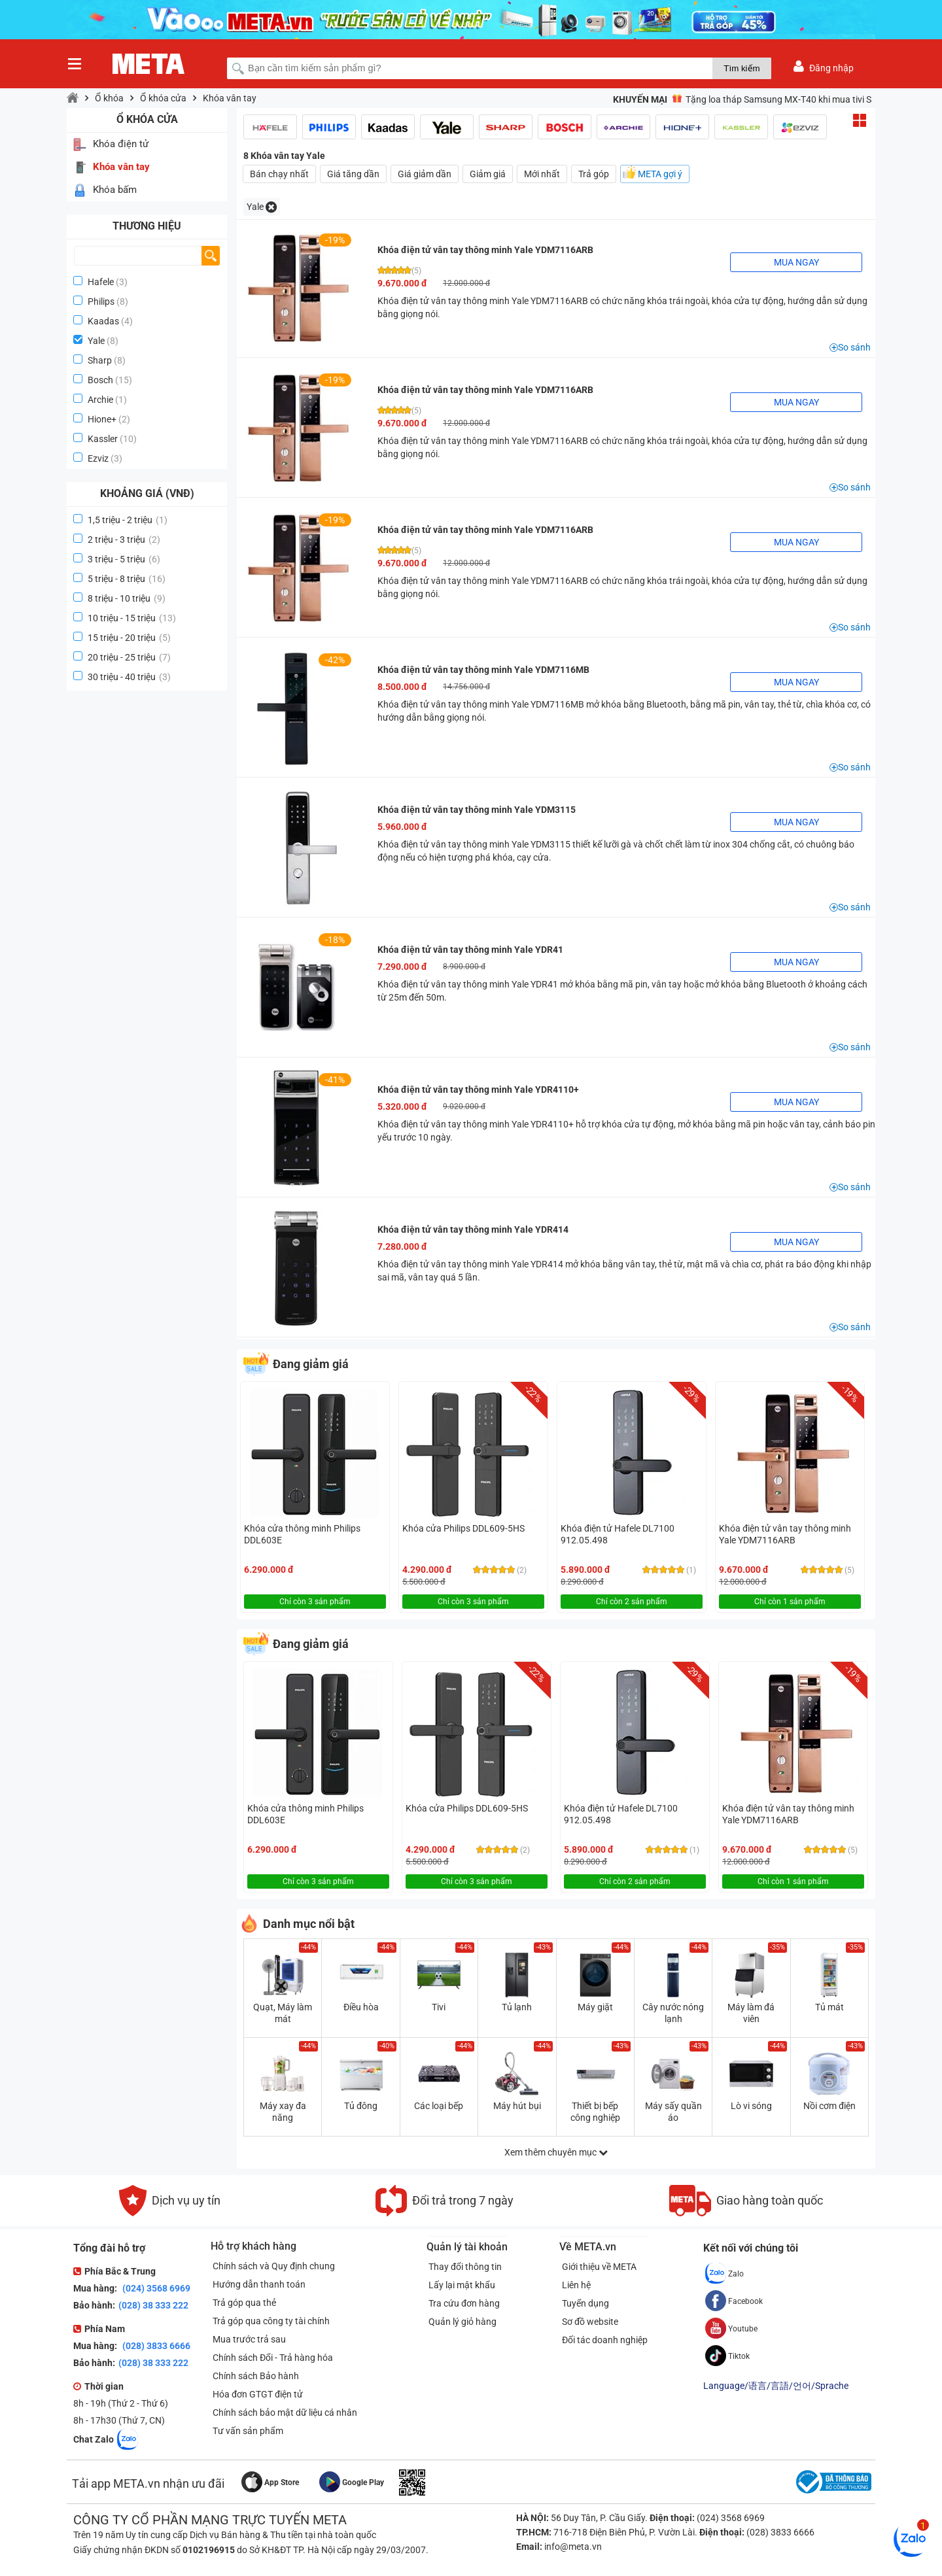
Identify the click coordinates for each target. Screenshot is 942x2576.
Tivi (438, 2007)
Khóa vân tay (229, 98)
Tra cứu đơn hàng (462, 2303)
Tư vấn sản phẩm (246, 2431)
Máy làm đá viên (751, 2013)
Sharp (100, 360)
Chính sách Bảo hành (254, 2376)
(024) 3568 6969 (155, 2288)
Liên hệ (578, 2285)
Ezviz (98, 458)
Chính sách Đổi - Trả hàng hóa (271, 2357)
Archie (100, 399)
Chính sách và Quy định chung (272, 2266)
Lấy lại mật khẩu (460, 2285)
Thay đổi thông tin (463, 2266)
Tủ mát (829, 2007)
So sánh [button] (854, 347)
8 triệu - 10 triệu (127, 598)
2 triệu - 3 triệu (124, 539)
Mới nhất (542, 174)
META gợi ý (660, 174)
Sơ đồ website (592, 2321)
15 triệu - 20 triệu (129, 637)
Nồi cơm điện (829, 2106)
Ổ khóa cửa (163, 98)
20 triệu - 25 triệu (129, 657)
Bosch (100, 380)
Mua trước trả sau (247, 2339)
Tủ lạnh (517, 2007)
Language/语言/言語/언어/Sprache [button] (775, 2385)
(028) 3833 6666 (155, 2346)
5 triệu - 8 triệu (127, 579)
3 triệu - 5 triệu (124, 559)
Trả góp (593, 174)
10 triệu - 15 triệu (132, 618)
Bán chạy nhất (279, 174)
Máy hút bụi (517, 2106)
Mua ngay (796, 262)
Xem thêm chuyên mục (556, 2152)
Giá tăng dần (353, 174)
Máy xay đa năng (283, 2112)
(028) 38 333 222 (153, 2305)
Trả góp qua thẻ (242, 2302)
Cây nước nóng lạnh (673, 2013)
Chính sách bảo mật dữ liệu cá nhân (283, 2412)
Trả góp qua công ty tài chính (269, 2321)
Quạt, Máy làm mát (282, 2013)
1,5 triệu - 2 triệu (127, 520)
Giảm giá (488, 174)
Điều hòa (361, 2007)
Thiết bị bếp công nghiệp (595, 2112)
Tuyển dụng (587, 2303)
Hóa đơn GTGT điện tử (256, 2394)
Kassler (103, 439)
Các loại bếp (438, 2106)
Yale (96, 340)
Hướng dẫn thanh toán (257, 2284)
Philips (101, 301)
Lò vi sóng (751, 2106)
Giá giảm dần (424, 174)
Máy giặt (595, 2007)
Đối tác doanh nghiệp (607, 2340)
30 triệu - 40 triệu (129, 677)
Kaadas (103, 321)
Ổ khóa (109, 98)
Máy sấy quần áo (673, 2112)
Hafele (101, 282)
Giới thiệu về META (601, 2266)
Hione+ (102, 419)
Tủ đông (360, 2106)
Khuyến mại (640, 99)
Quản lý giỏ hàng (461, 2321)
